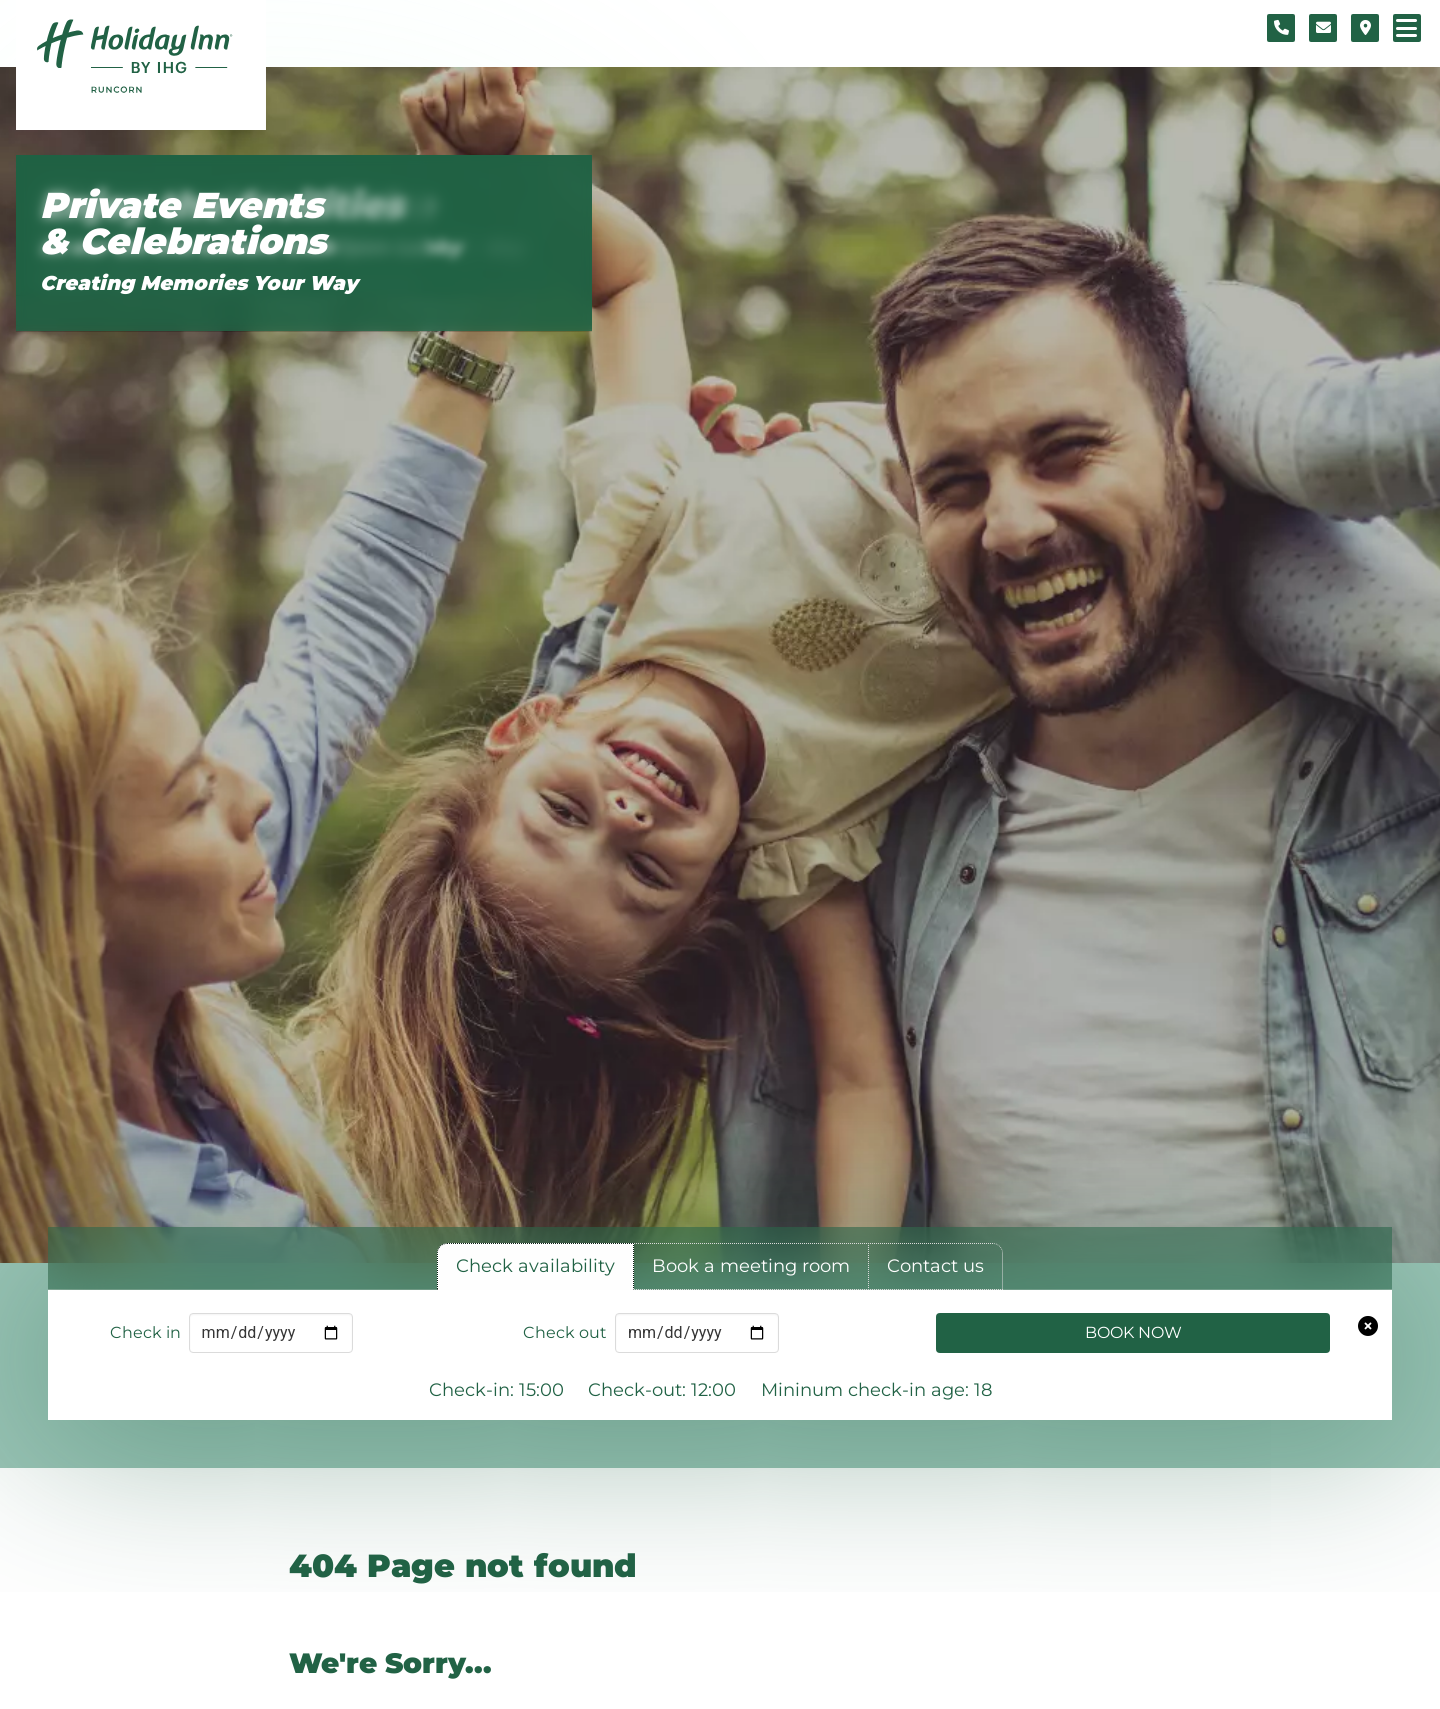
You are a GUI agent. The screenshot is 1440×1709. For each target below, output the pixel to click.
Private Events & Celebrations (183, 223)
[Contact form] (1323, 28)
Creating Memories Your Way (199, 283)
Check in (145, 1332)
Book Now (1133, 1332)
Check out (565, 1332)
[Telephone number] (1281, 28)
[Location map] (1365, 28)
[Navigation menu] (1407, 28)
